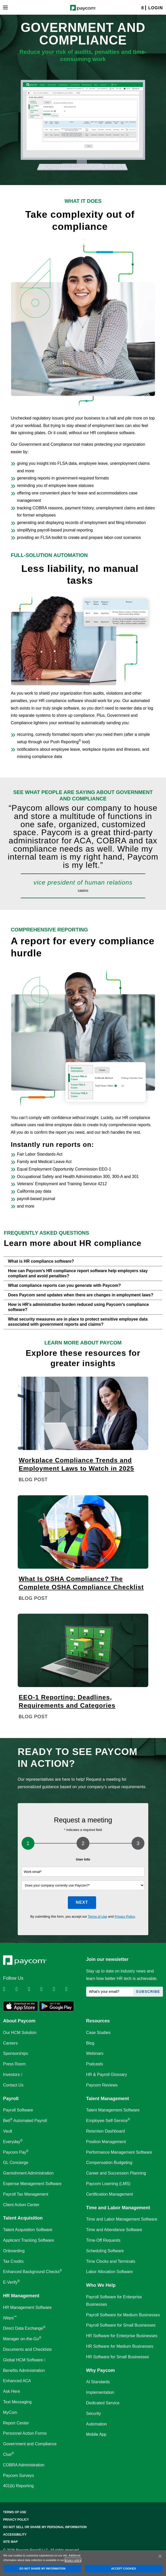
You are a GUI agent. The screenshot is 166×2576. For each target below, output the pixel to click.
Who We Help (101, 2285)
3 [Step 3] (138, 1843)
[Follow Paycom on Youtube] (58, 1989)
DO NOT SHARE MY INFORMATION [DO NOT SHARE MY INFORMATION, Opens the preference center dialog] (43, 2568)
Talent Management (107, 2098)
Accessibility (14, 2534)
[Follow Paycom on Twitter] (21, 1989)
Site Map (10, 2542)
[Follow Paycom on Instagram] (46, 1989)
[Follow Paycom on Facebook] (33, 1989)
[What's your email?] (109, 1992)
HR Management (21, 2295)
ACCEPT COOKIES (123, 2568)
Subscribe (148, 1991)
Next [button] (82, 1902)
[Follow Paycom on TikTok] (71, 1989)
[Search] (142, 8)
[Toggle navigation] (5, 7)
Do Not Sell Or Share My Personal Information (45, 2527)
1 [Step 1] (27, 1843)
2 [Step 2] (82, 1843)
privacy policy (73, 2560)
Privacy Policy (125, 1916)
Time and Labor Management (118, 2207)
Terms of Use (97, 1916)
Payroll (11, 2098)
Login (155, 8)
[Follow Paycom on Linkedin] (8, 1989)
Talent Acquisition (23, 2218)
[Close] (160, 2556)
